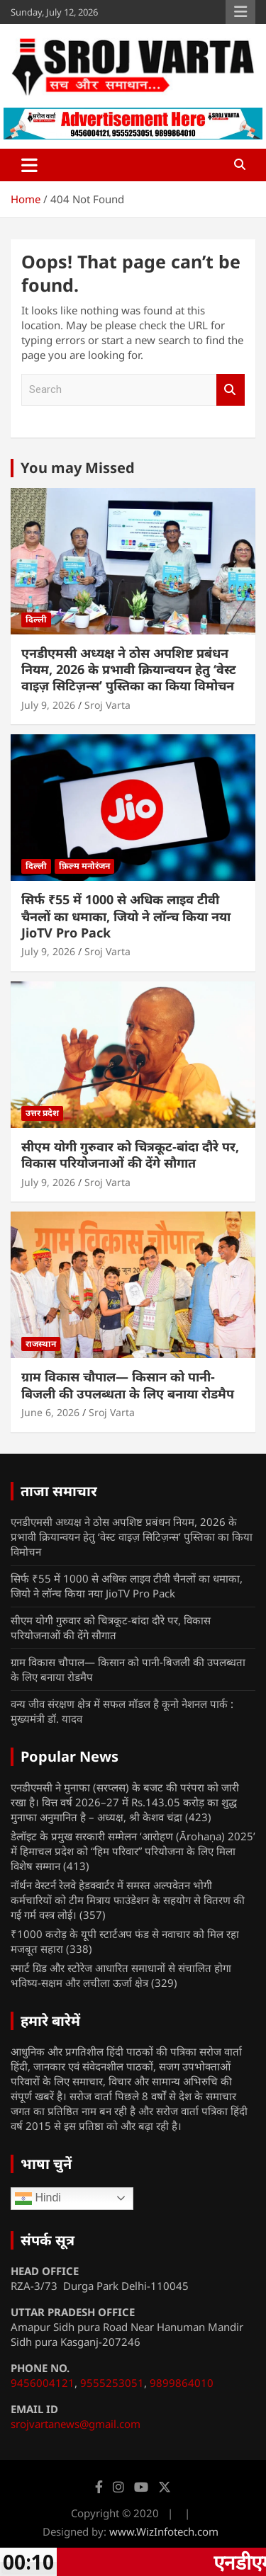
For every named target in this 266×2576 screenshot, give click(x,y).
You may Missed (78, 467)
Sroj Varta (107, 705)
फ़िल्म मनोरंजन (84, 866)
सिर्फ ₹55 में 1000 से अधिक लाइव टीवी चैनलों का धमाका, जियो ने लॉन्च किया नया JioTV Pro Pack (126, 916)
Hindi (38, 2198)
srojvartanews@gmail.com (75, 2424)
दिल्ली (36, 619)
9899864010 (182, 2383)
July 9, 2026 (48, 705)
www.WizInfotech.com (163, 2531)
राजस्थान (41, 1344)
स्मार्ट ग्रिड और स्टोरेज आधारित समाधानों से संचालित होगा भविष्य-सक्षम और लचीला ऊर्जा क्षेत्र (121, 1975)
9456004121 (42, 2383)
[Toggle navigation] (29, 165)
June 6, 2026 (50, 1412)
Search (230, 390)
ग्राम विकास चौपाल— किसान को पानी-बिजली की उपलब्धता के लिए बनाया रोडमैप (127, 1384)
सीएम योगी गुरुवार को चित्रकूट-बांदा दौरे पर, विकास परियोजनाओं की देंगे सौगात (130, 1154)
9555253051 (112, 2383)
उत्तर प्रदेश (42, 1113)
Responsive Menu (240, 12)
